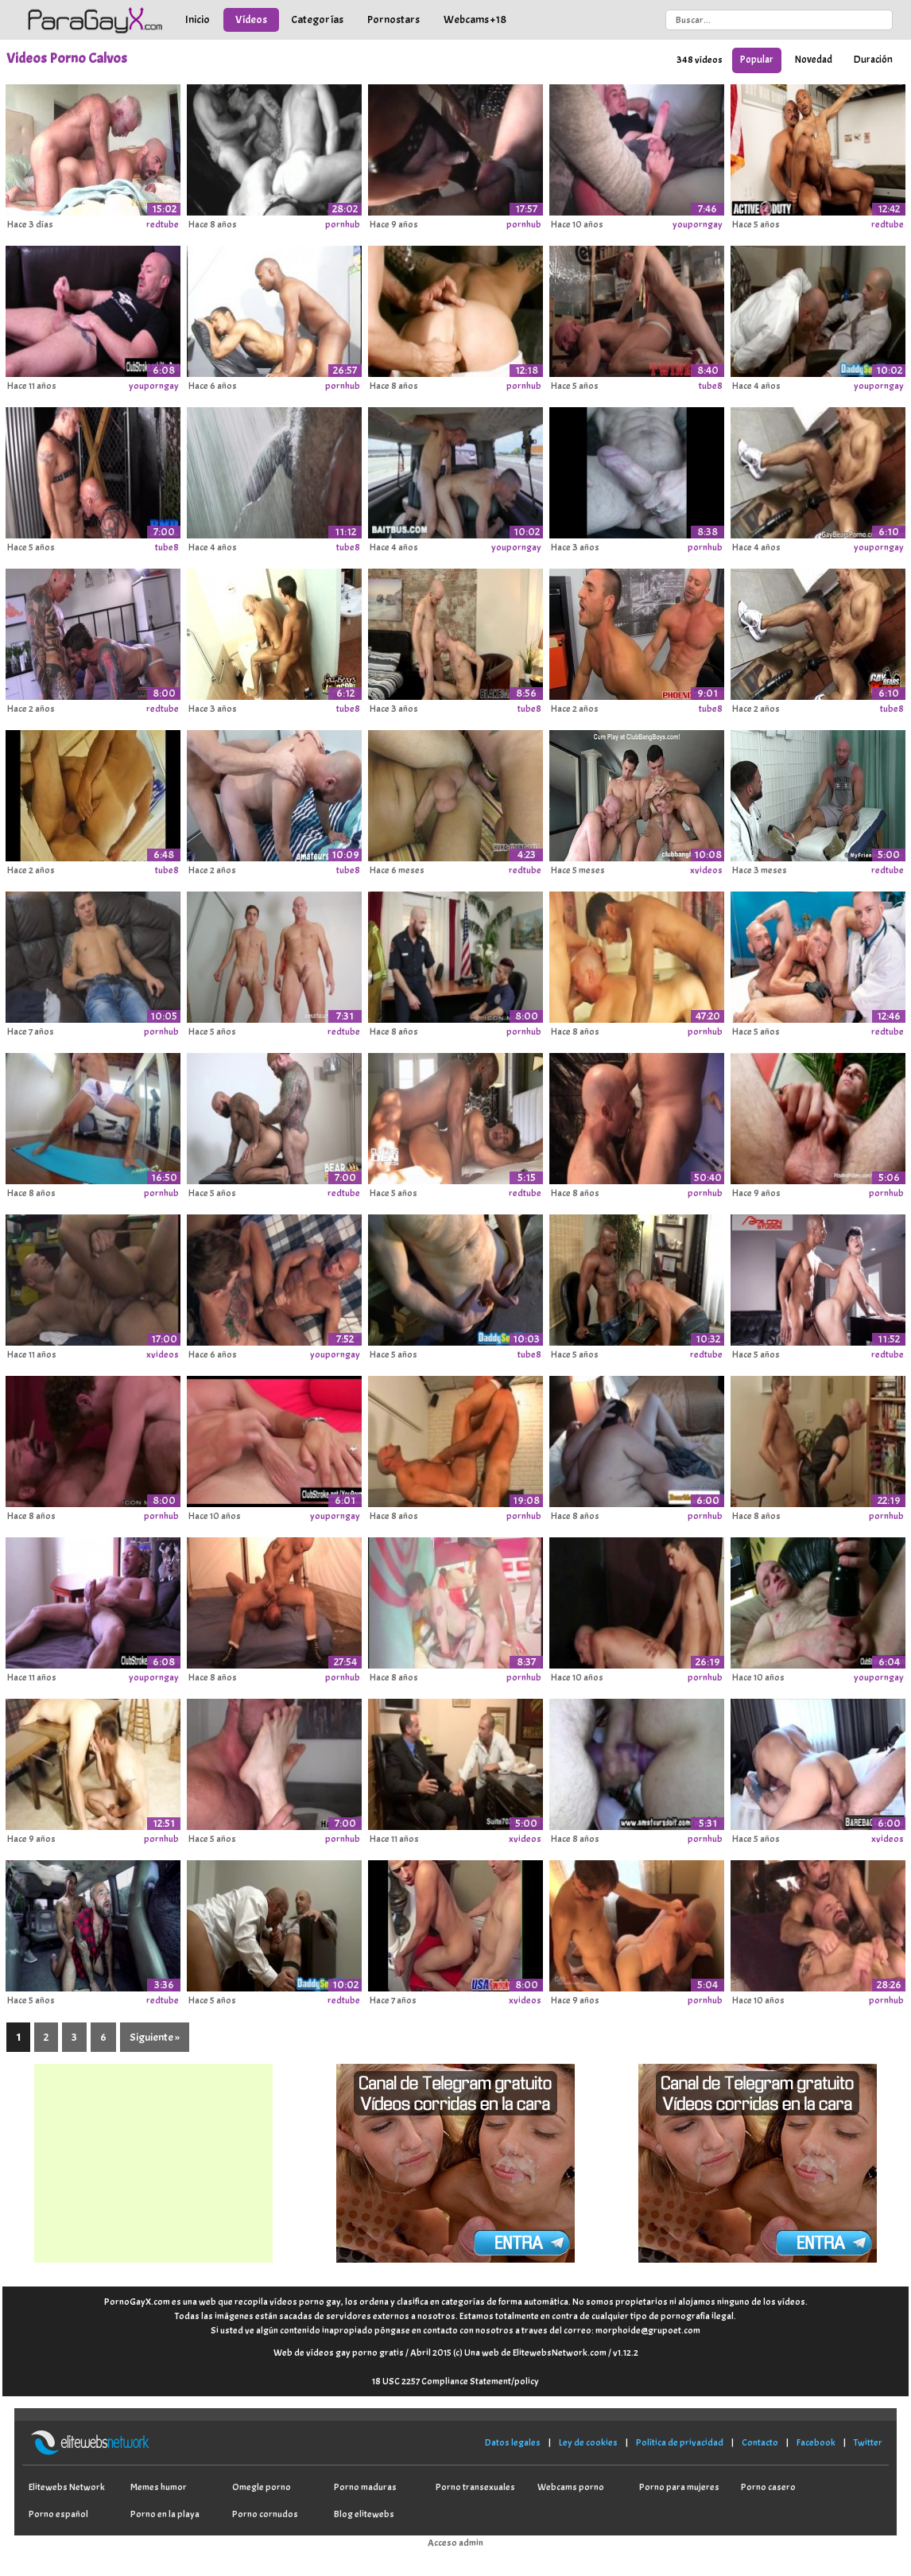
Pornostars (393, 19)
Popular (756, 59)
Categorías (317, 19)
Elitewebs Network (67, 2487)
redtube (162, 224)
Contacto (760, 2442)
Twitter (868, 2442)
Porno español (58, 2514)
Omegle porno (261, 2487)
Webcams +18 (475, 19)
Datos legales (513, 2442)
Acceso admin (455, 2542)
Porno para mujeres (679, 2487)
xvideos (706, 870)
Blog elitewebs (364, 2514)
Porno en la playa (165, 2514)
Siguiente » (155, 2037)
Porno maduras (365, 2487)
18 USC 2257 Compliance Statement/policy (455, 2381)
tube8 (711, 385)
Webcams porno (570, 2487)
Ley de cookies (588, 2442)
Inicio (197, 19)
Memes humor (158, 2487)
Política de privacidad (679, 2442)
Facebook (816, 2442)
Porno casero (768, 2487)
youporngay (698, 224)
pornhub (342, 224)
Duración (873, 59)
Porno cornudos (265, 2514)
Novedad (813, 59)
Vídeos (251, 19)
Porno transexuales (475, 2487)
